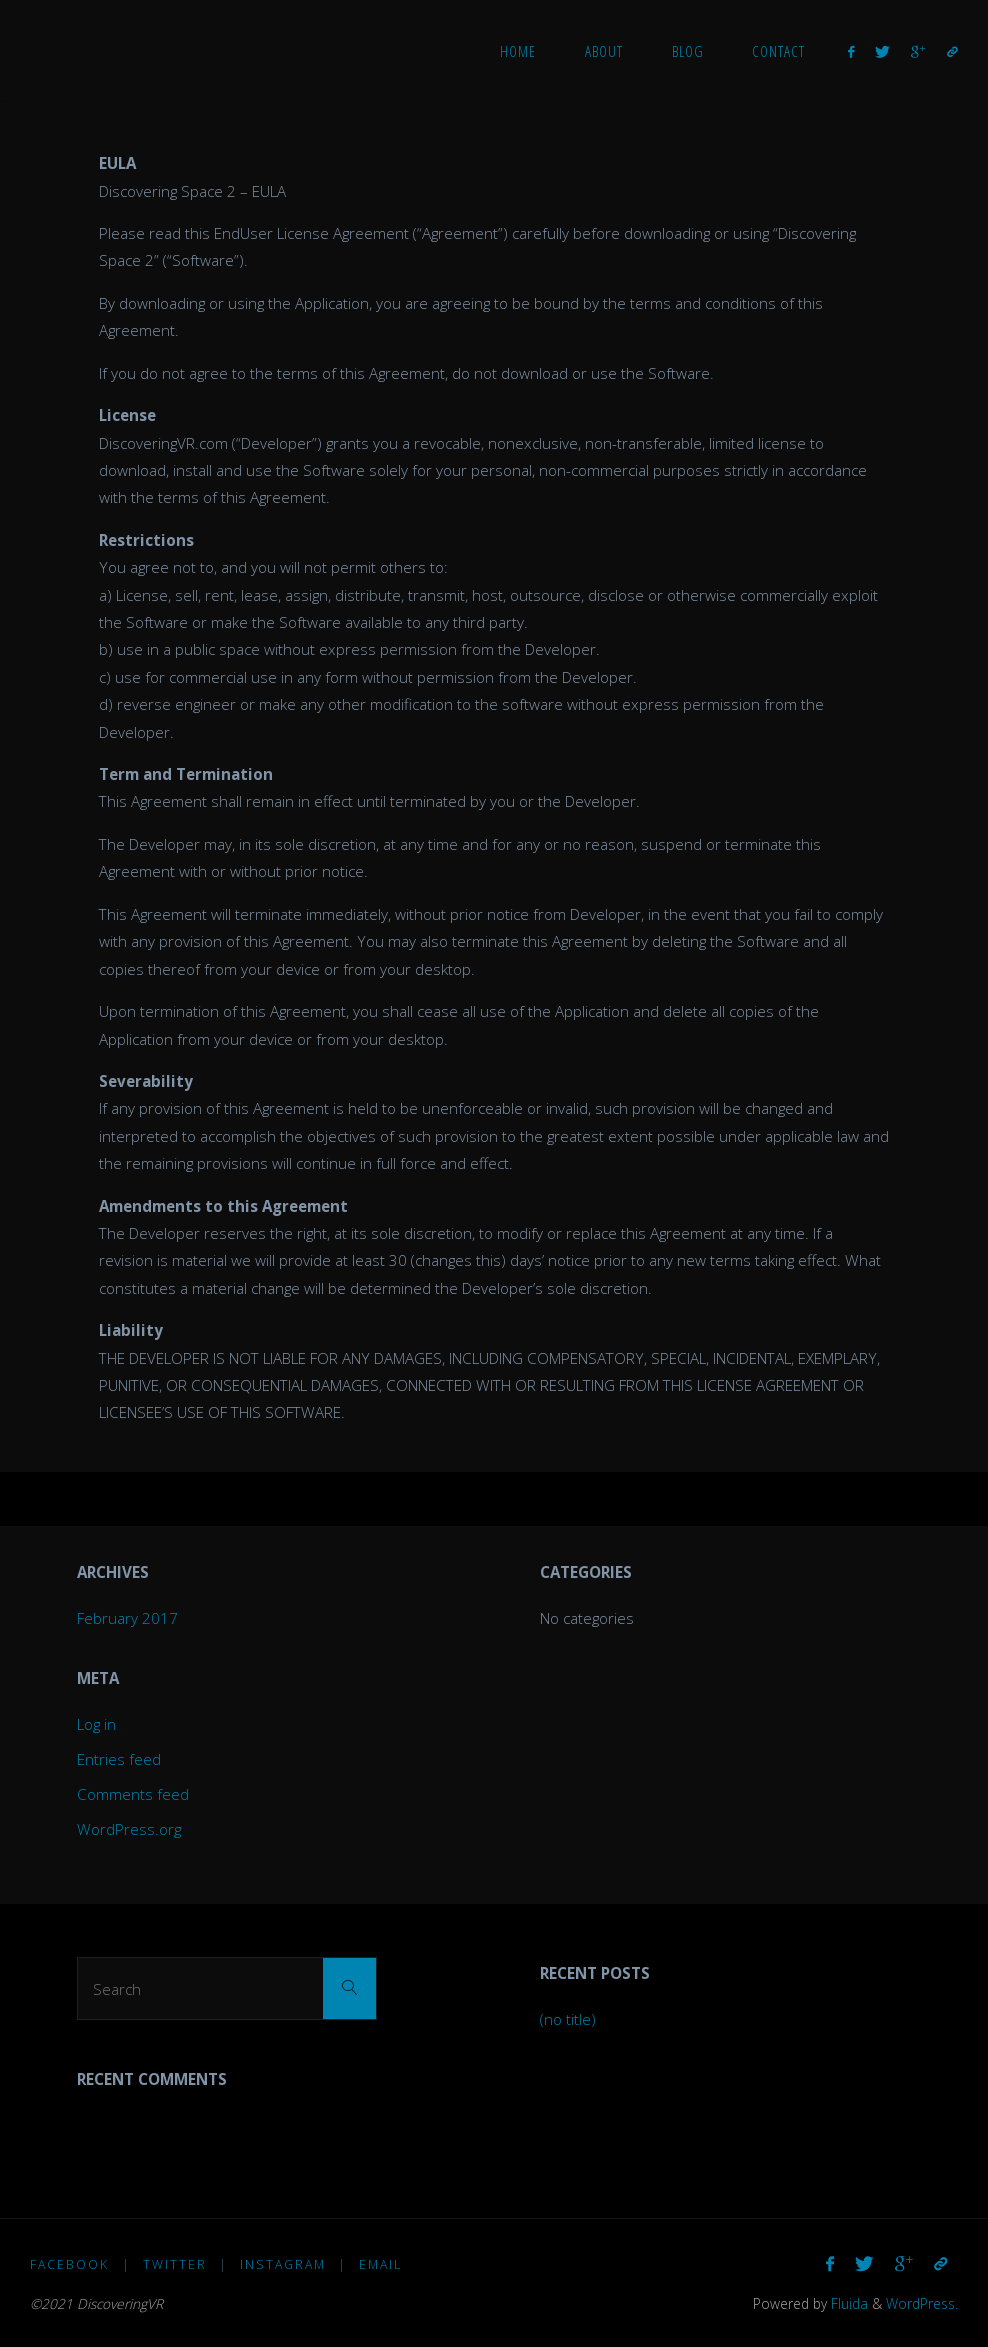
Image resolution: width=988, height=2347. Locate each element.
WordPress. (922, 2303)
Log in (96, 1724)
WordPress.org (129, 1829)
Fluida (847, 2303)
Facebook (69, 2264)
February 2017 (127, 1618)
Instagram (283, 2264)
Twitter (175, 2264)
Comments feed (133, 1794)
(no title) (568, 2019)
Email (380, 2264)
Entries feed (119, 1759)
